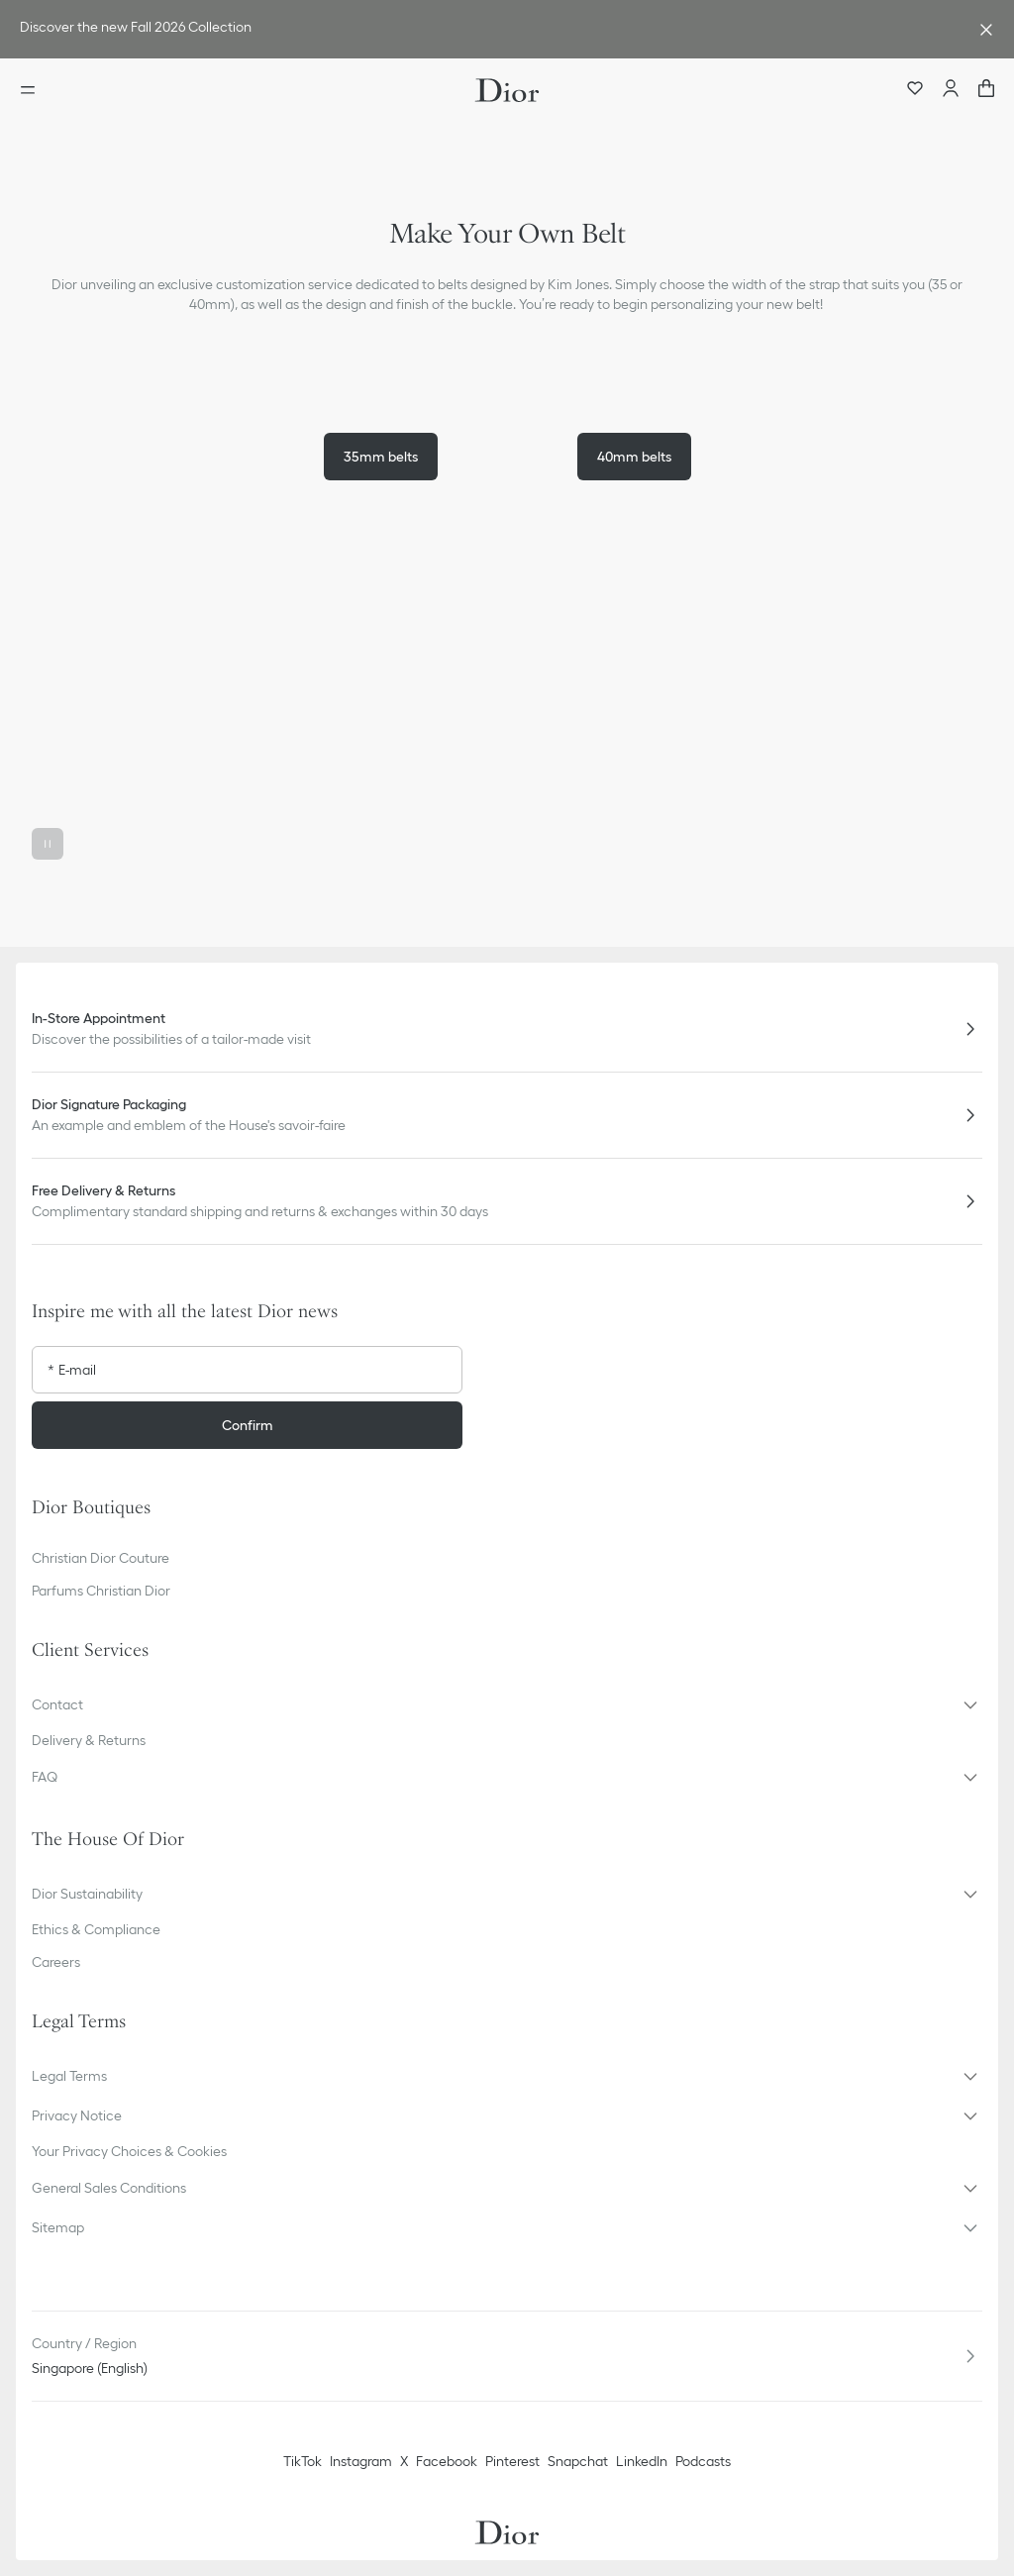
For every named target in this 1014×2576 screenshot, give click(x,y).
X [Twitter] (404, 2461)
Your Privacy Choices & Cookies (129, 2151)
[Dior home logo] (507, 90)
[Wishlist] (915, 90)
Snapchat (578, 2461)
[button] (507, 741)
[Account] (951, 90)
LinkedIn (641, 2461)
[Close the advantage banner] (986, 30)
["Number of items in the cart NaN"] (986, 90)
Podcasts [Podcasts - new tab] (703, 2461)
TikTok (302, 2461)
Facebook (446, 2461)
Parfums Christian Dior (101, 1590)
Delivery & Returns (89, 1740)
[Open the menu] (33, 90)
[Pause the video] (47, 844)
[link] (487, 29)
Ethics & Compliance (96, 1929)
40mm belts (634, 456)
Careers (56, 1962)
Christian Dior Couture (100, 1558)
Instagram (361, 2461)
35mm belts (381, 456)
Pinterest (512, 2461)
